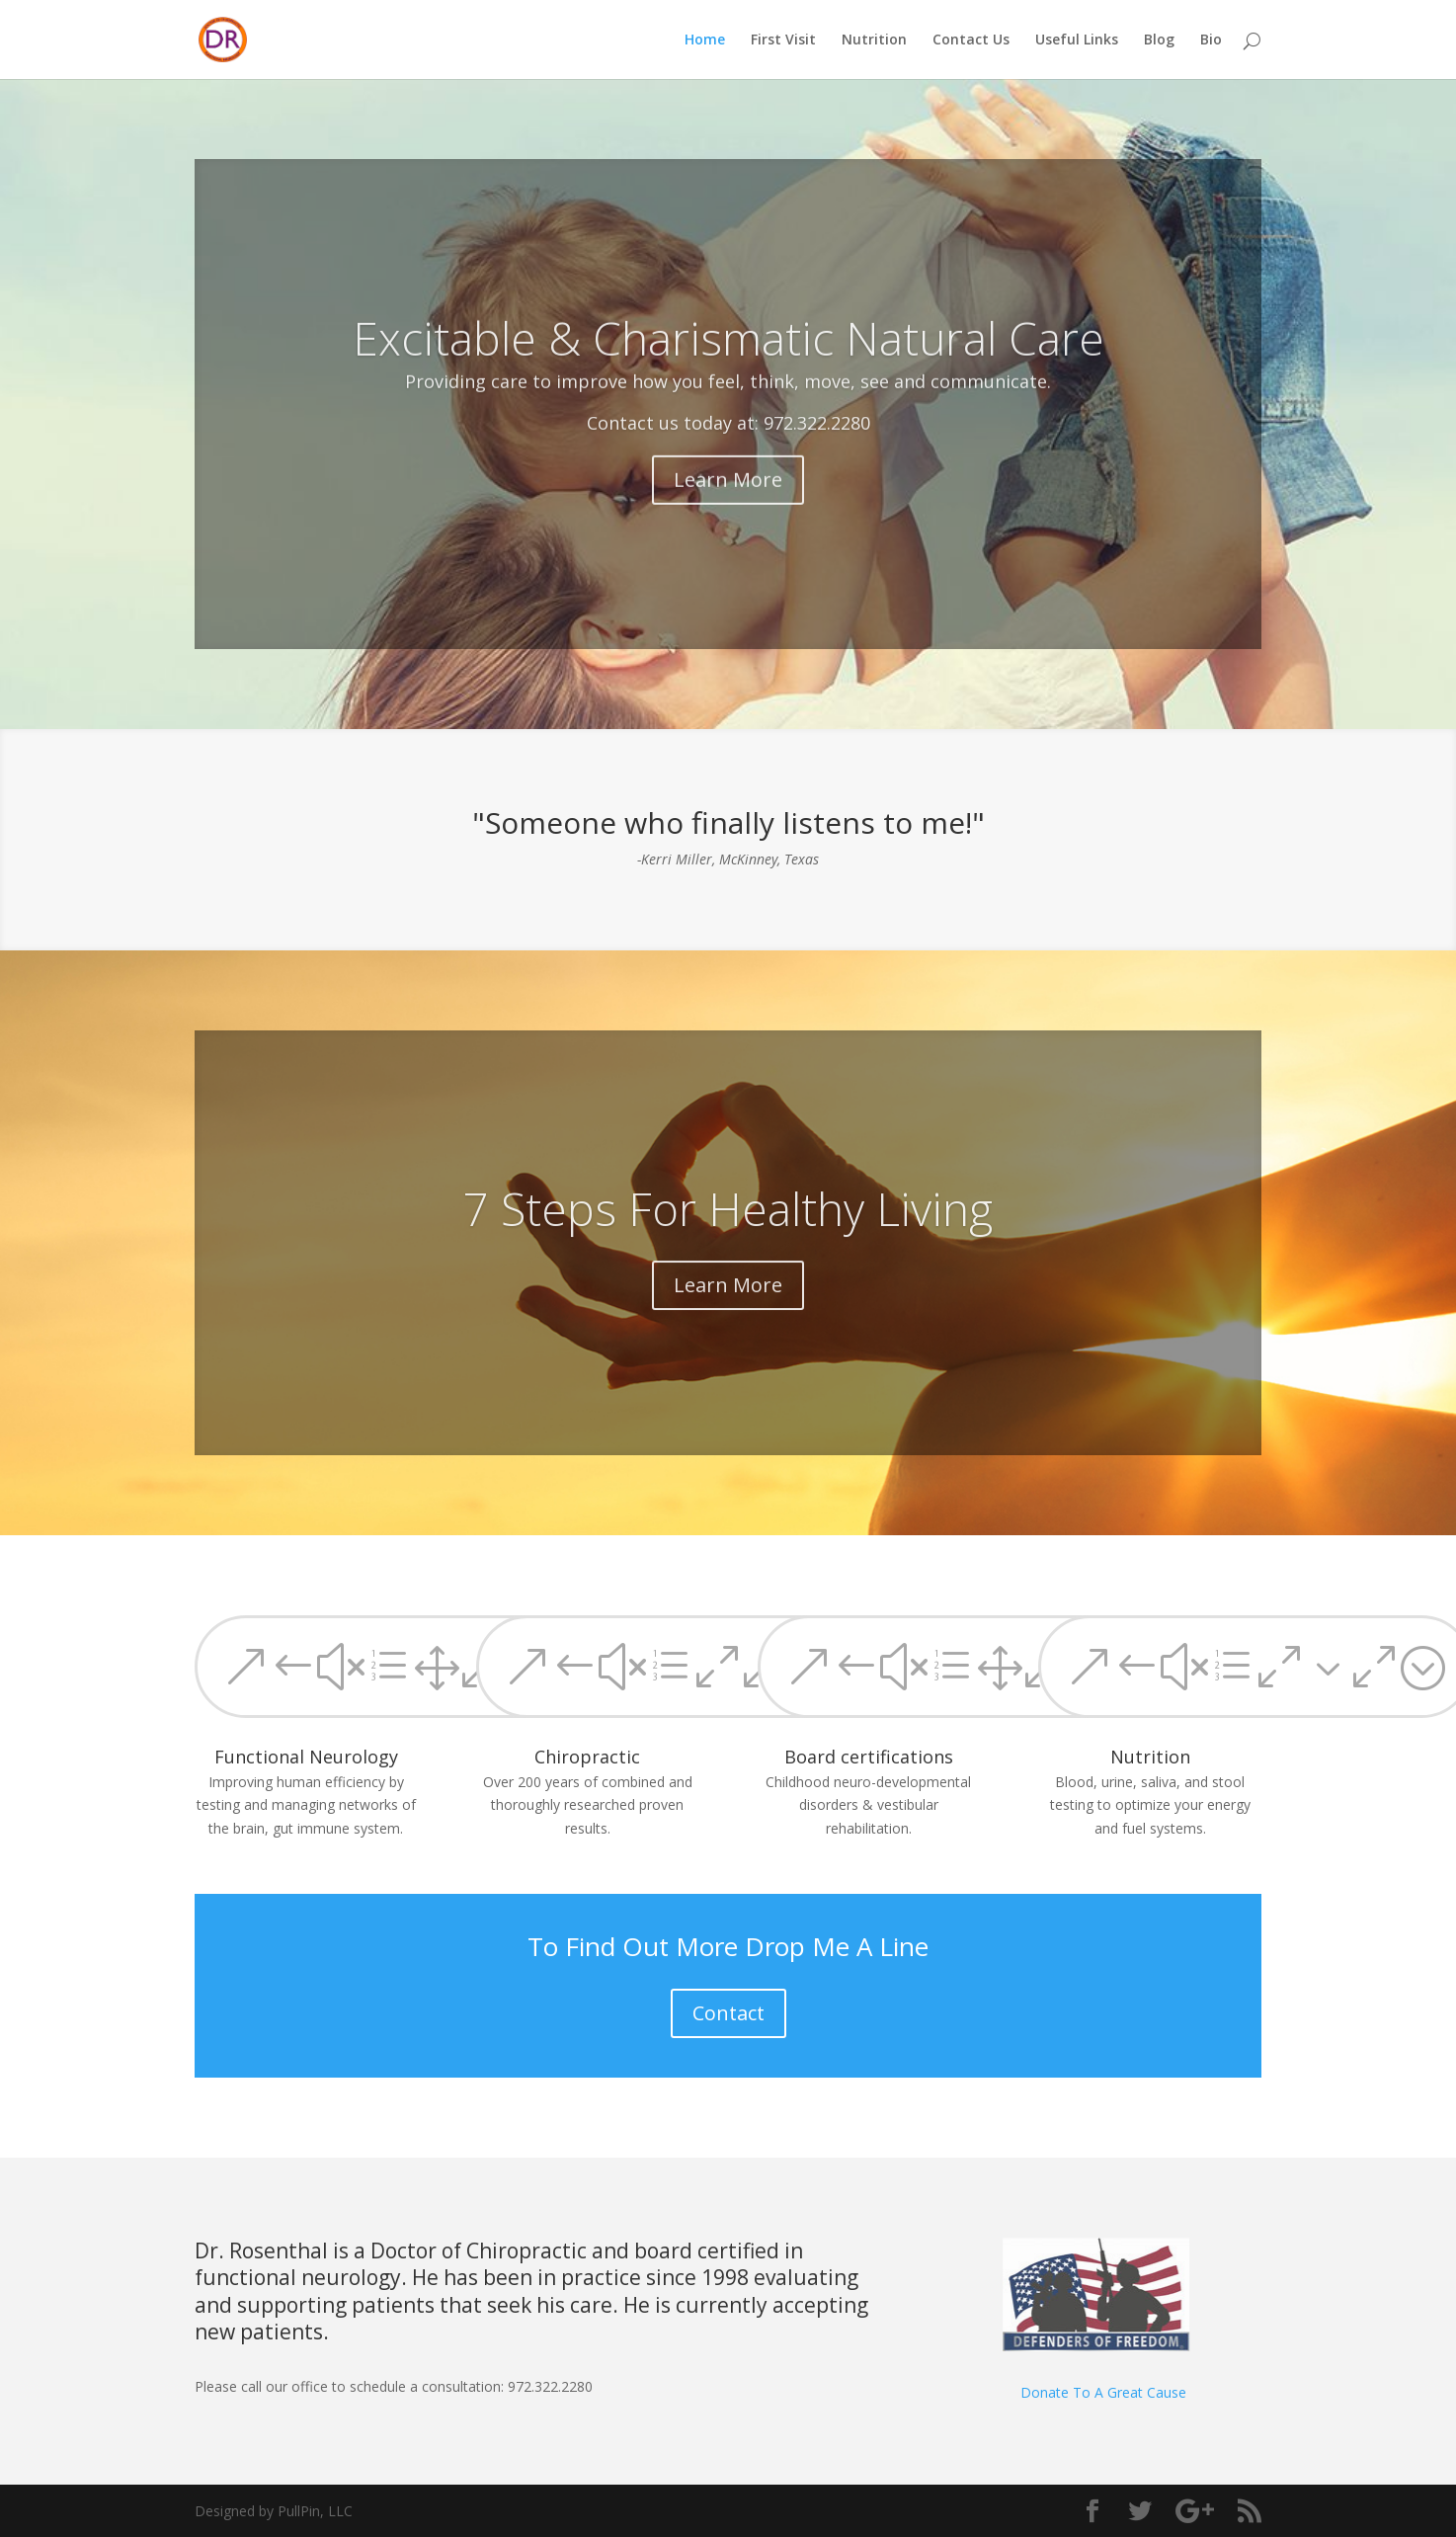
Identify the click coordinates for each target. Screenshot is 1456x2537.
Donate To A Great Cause (1103, 2392)
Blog (1159, 40)
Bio (1211, 40)
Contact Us (971, 40)
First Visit (783, 40)
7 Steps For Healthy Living (728, 1237)
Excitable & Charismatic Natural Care (728, 371)
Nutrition (874, 40)
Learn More (728, 512)
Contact (728, 2013)
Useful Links (1076, 40)
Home (705, 40)
